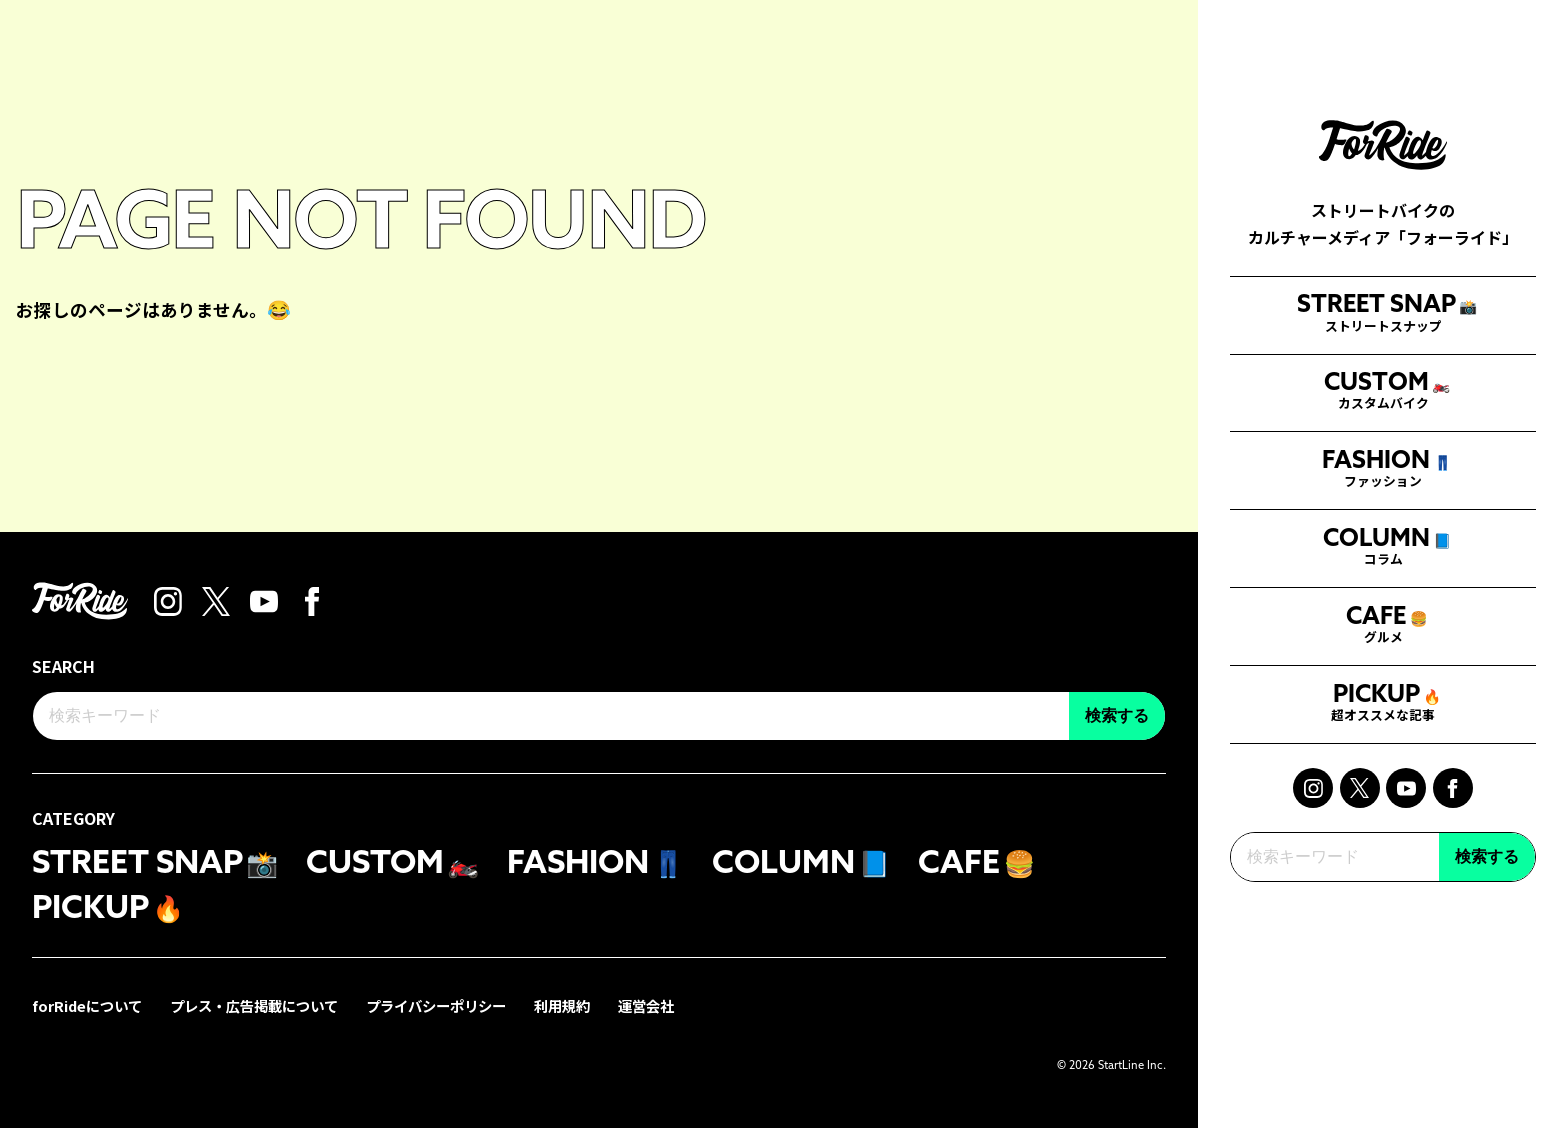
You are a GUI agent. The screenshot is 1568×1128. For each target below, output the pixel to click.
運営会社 (646, 1005)
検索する (1487, 898)
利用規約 (562, 1005)
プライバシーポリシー (436, 1005)
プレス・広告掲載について (254, 1005)
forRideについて (87, 1005)
